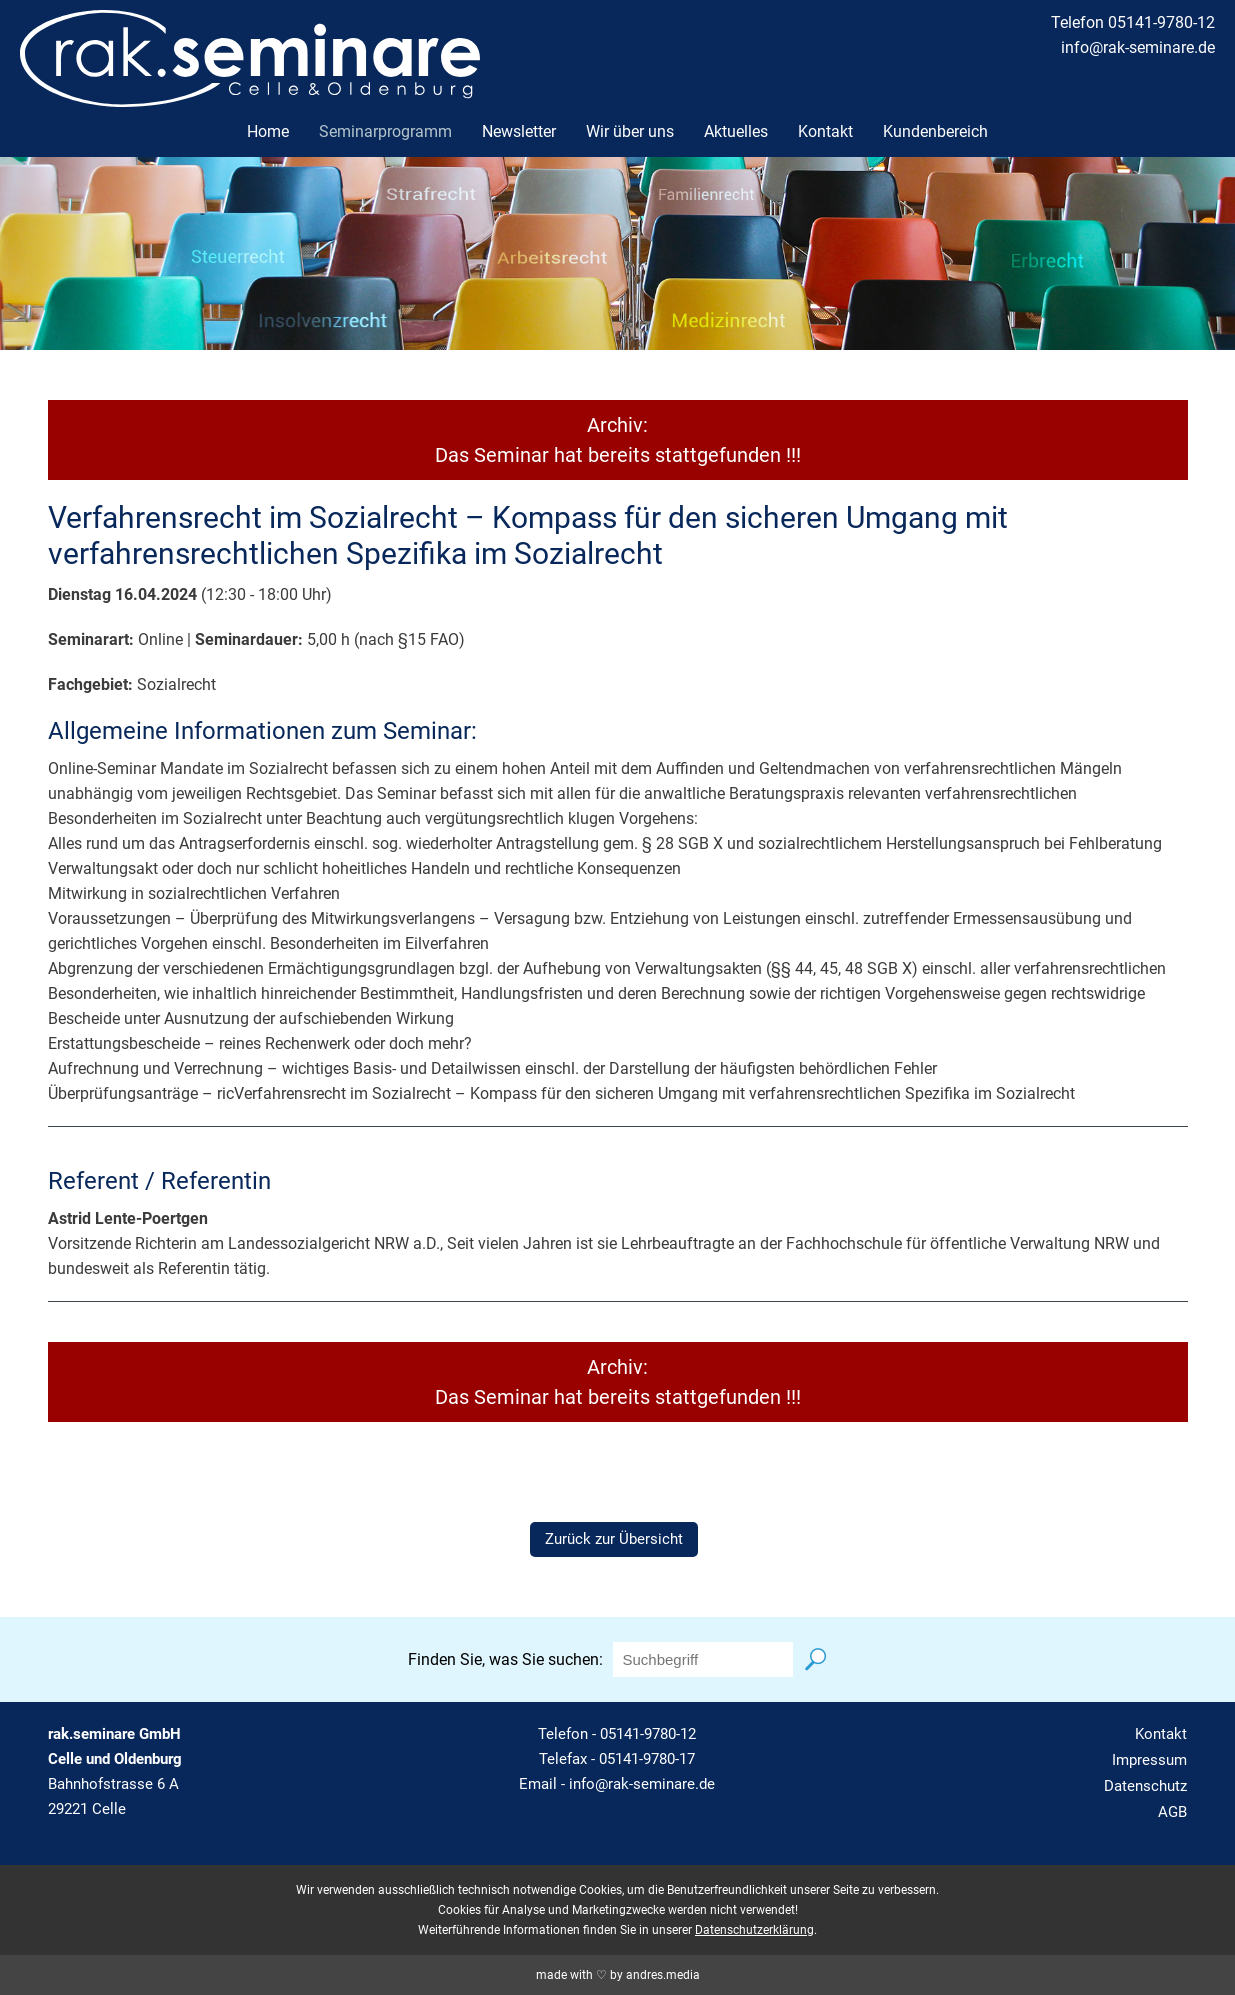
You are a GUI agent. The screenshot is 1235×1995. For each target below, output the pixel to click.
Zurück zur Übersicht (614, 1539)
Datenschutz (1145, 1786)
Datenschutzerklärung (754, 1930)
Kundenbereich (935, 131)
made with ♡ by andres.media (618, 1975)
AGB (1172, 1812)
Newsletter (519, 131)
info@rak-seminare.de (1138, 47)
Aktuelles (736, 131)
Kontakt (825, 131)
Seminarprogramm (385, 131)
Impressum (1149, 1760)
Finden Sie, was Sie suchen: (505, 1659)
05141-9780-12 (648, 1734)
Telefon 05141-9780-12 (1133, 22)
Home (268, 131)
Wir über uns (630, 131)
